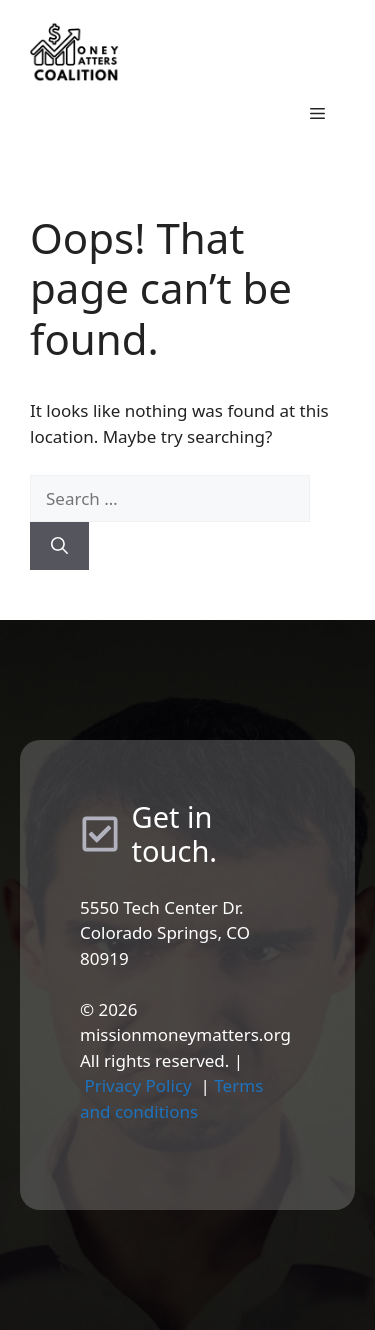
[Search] (59, 546)
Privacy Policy (137, 1085)
